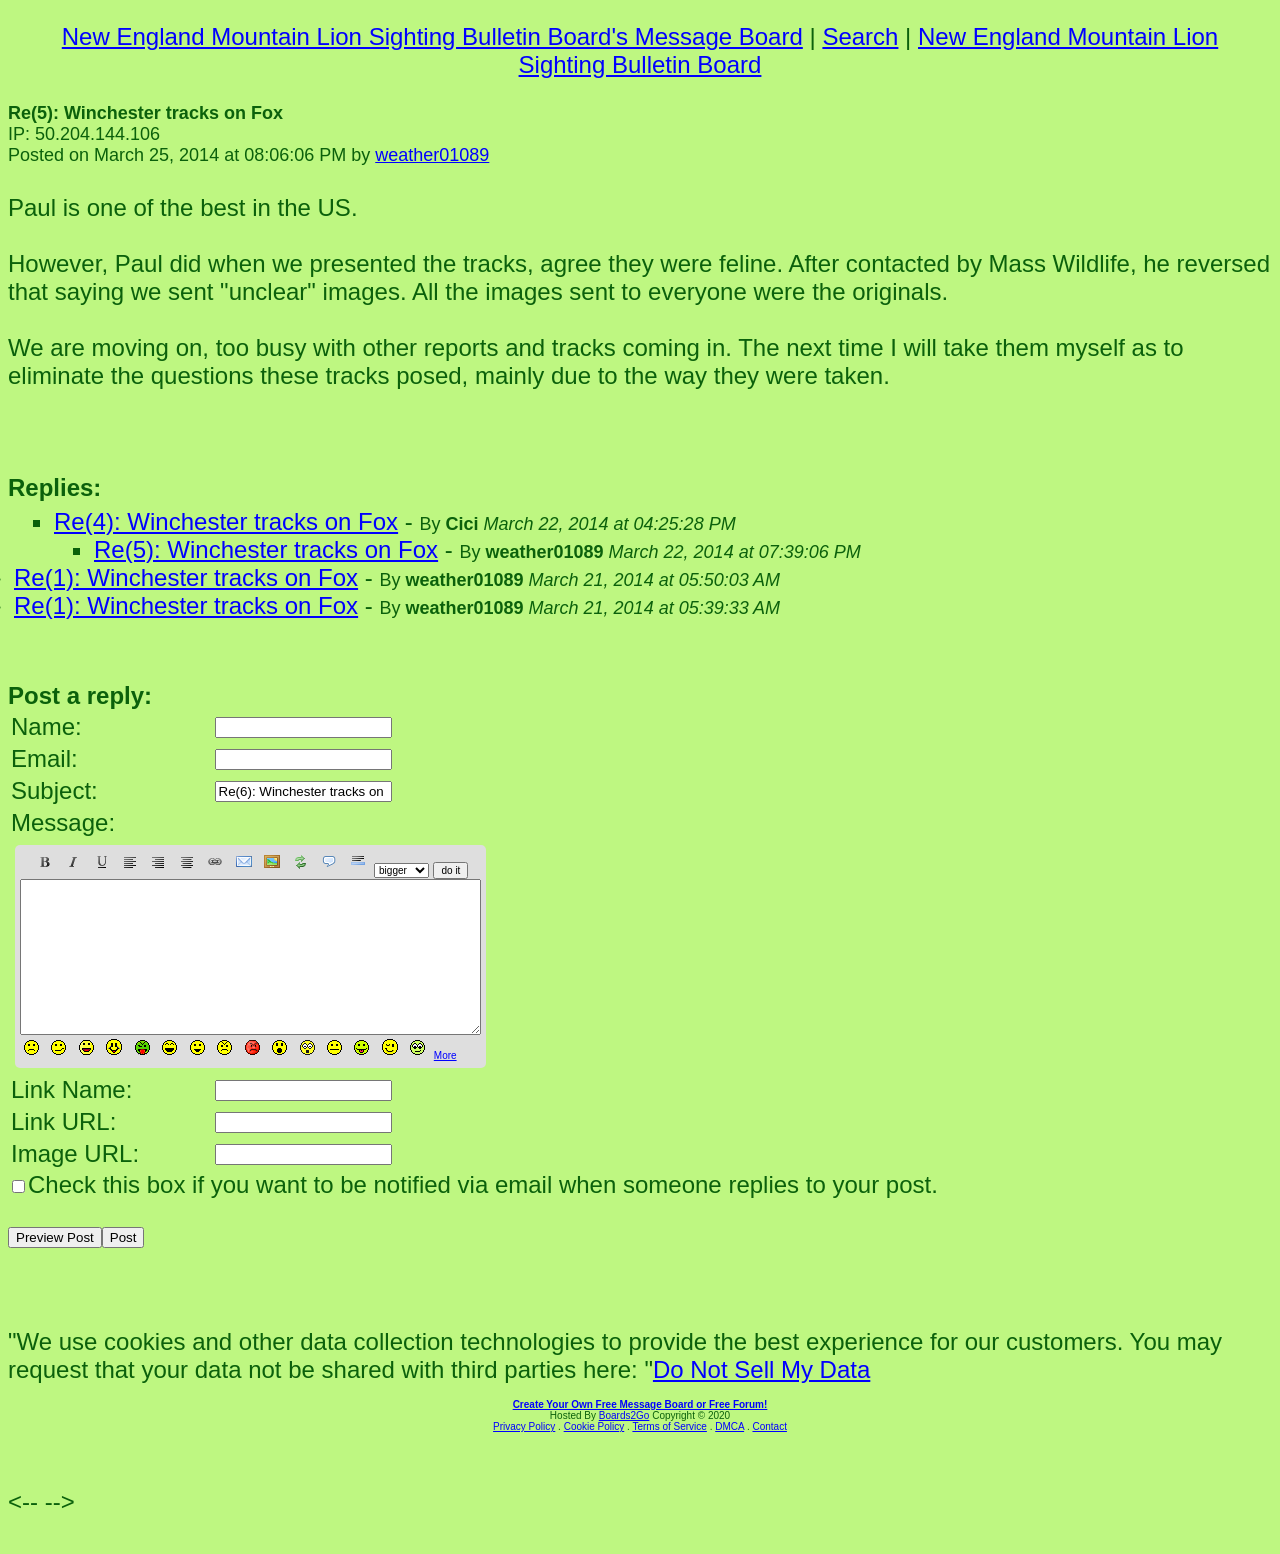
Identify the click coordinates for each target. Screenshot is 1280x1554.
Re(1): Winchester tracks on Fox (186, 577)
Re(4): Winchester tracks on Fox (226, 521)
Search (860, 36)
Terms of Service (669, 1456)
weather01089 (432, 155)
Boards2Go (624, 1445)
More (445, 1085)
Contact (769, 1456)
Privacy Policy (524, 1456)
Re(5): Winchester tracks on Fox (266, 549)
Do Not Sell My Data (761, 1399)
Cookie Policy (594, 1456)
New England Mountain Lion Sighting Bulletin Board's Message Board (432, 36)
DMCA (729, 1456)
